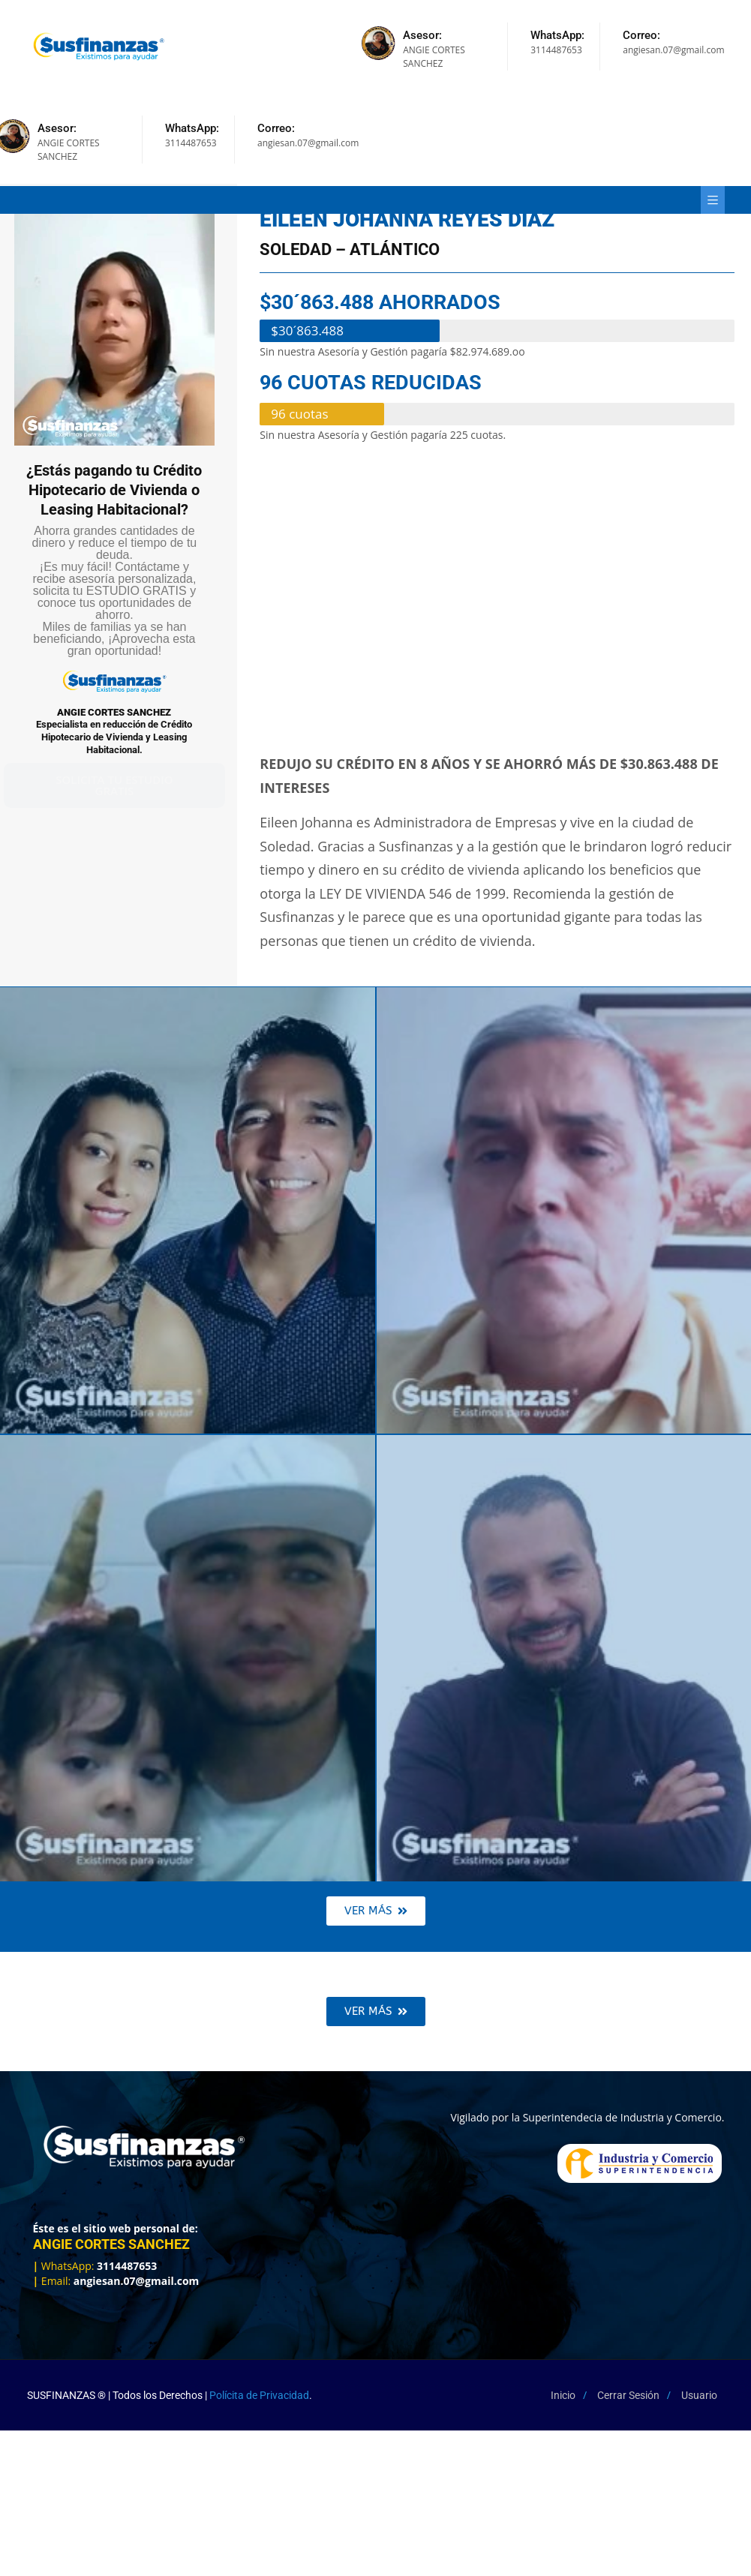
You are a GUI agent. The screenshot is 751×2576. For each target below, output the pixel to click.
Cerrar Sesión (628, 2395)
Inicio (563, 2395)
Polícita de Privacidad (259, 2395)
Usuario (699, 2395)
